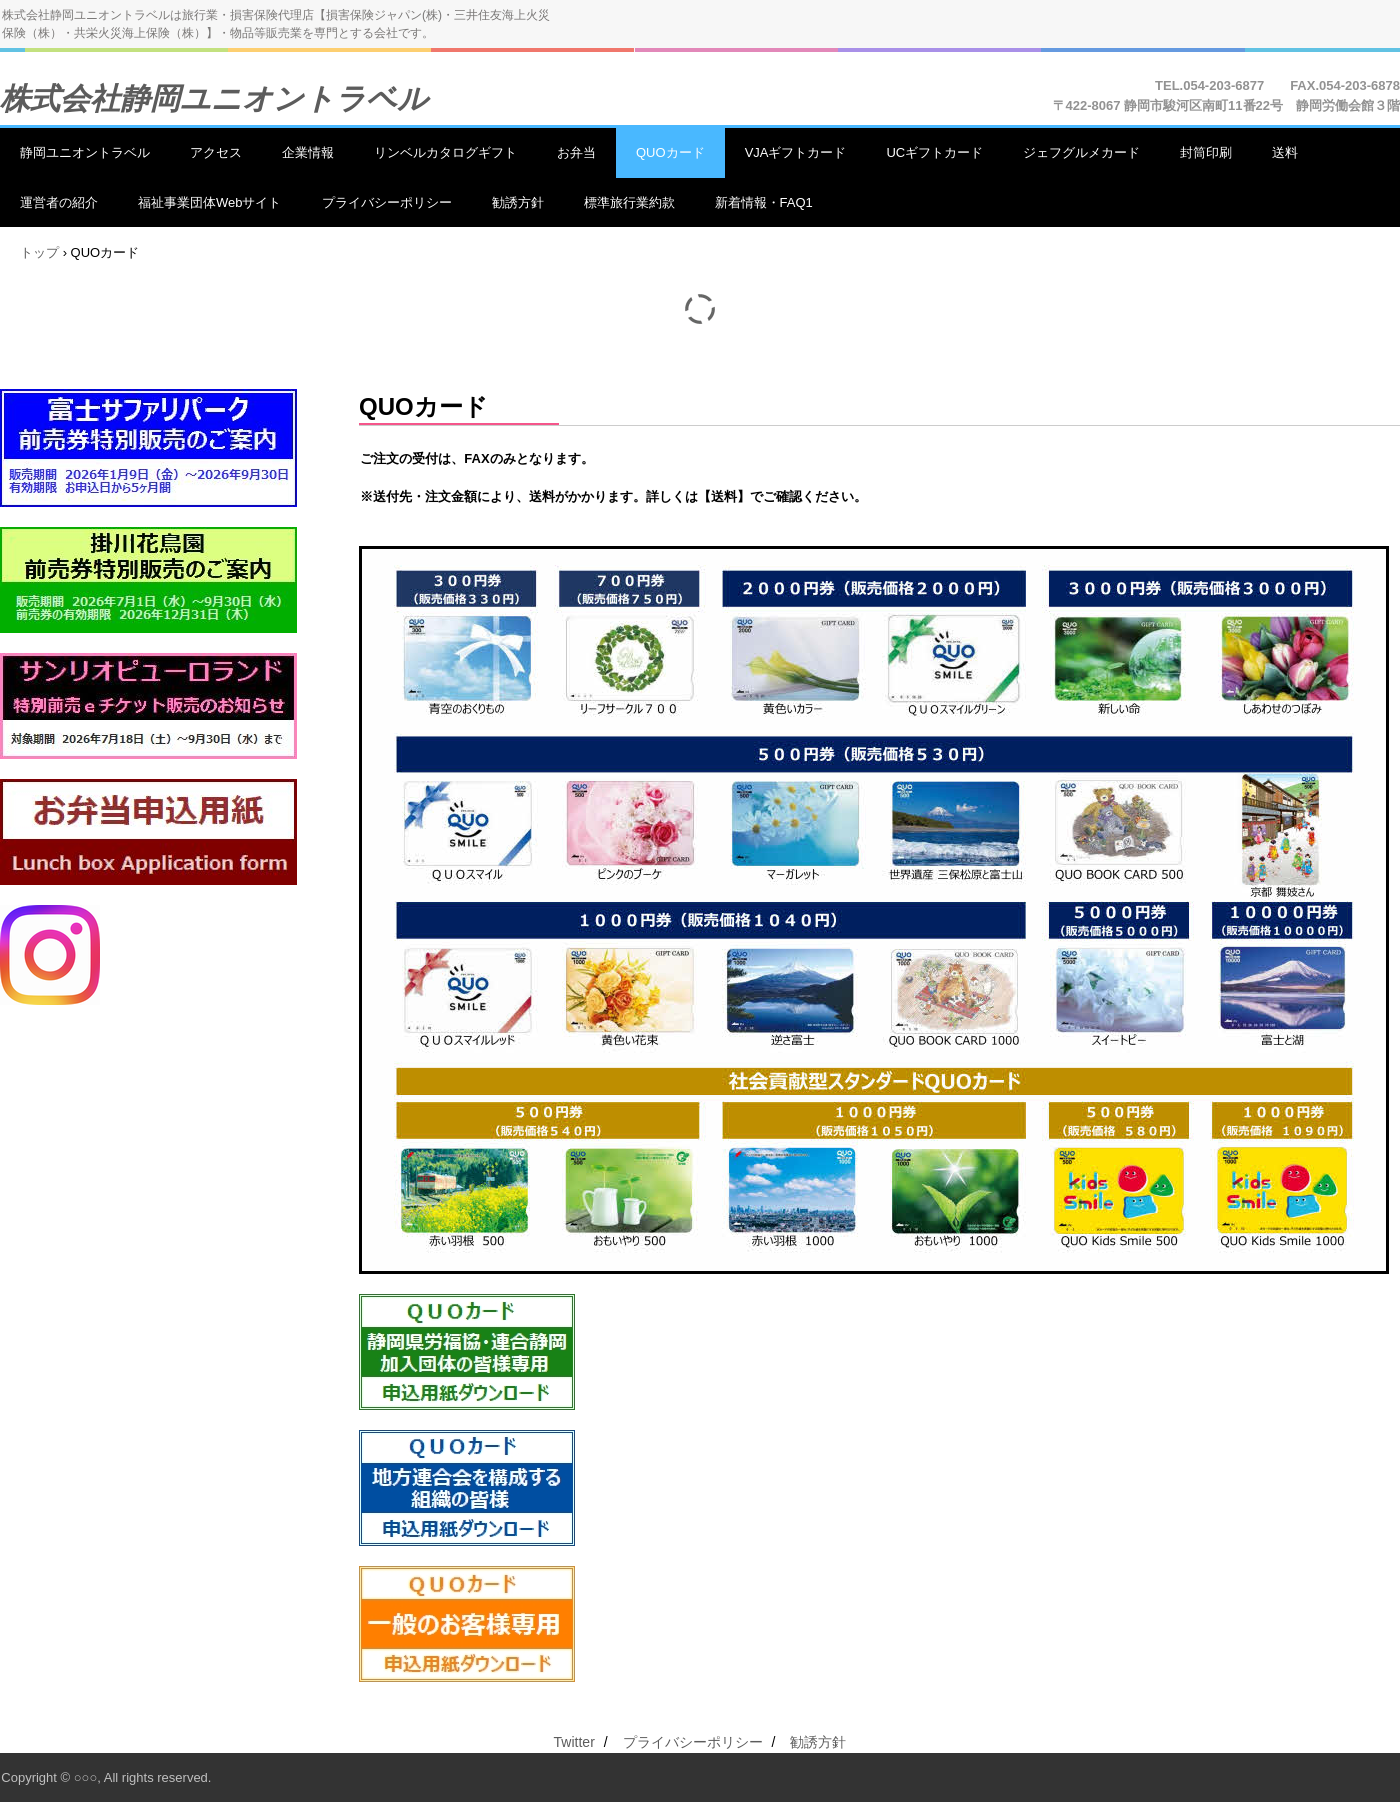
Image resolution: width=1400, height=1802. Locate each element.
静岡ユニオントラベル (85, 152)
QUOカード (670, 152)
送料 (1285, 152)
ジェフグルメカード (1081, 152)
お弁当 (576, 152)
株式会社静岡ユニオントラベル (214, 98)
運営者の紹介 (59, 202)
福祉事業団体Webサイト (210, 202)
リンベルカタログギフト (445, 152)
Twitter (574, 1742)
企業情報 (308, 152)
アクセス (216, 152)
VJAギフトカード (796, 152)
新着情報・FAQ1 (764, 202)
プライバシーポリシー (387, 202)
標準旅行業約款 (629, 202)
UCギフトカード (934, 152)
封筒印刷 (1206, 152)
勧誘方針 (518, 202)
